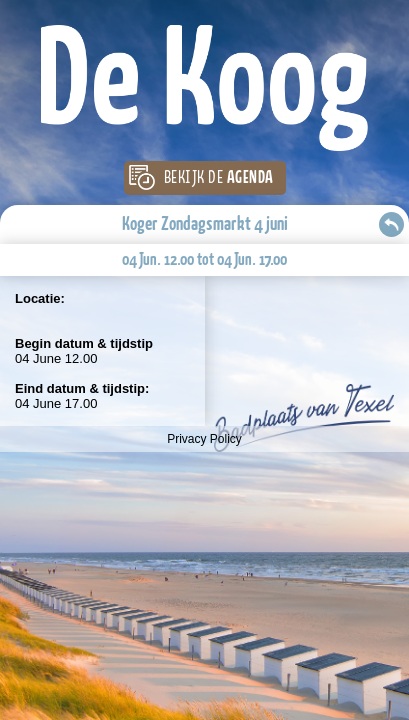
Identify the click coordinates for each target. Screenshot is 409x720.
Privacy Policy (204, 439)
